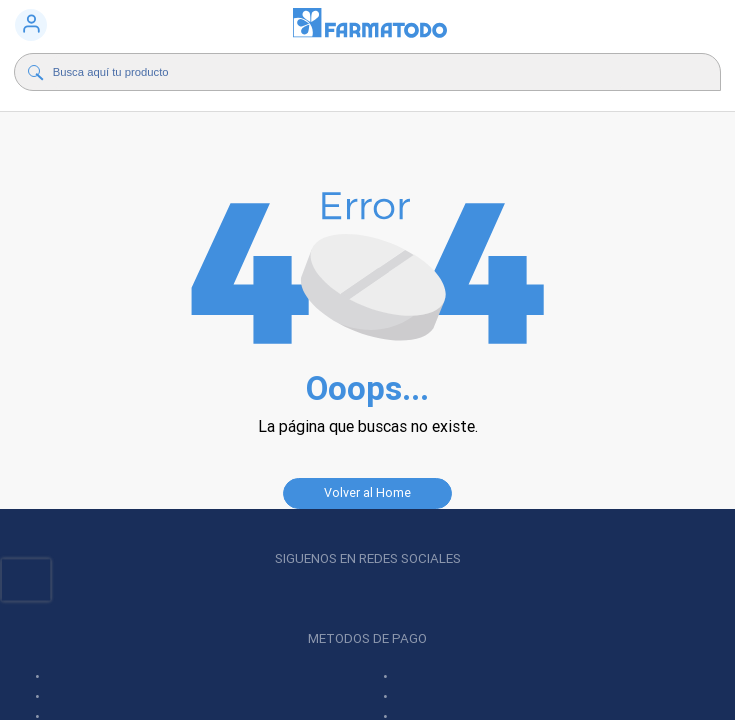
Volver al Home (367, 492)
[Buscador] (338, 72)
